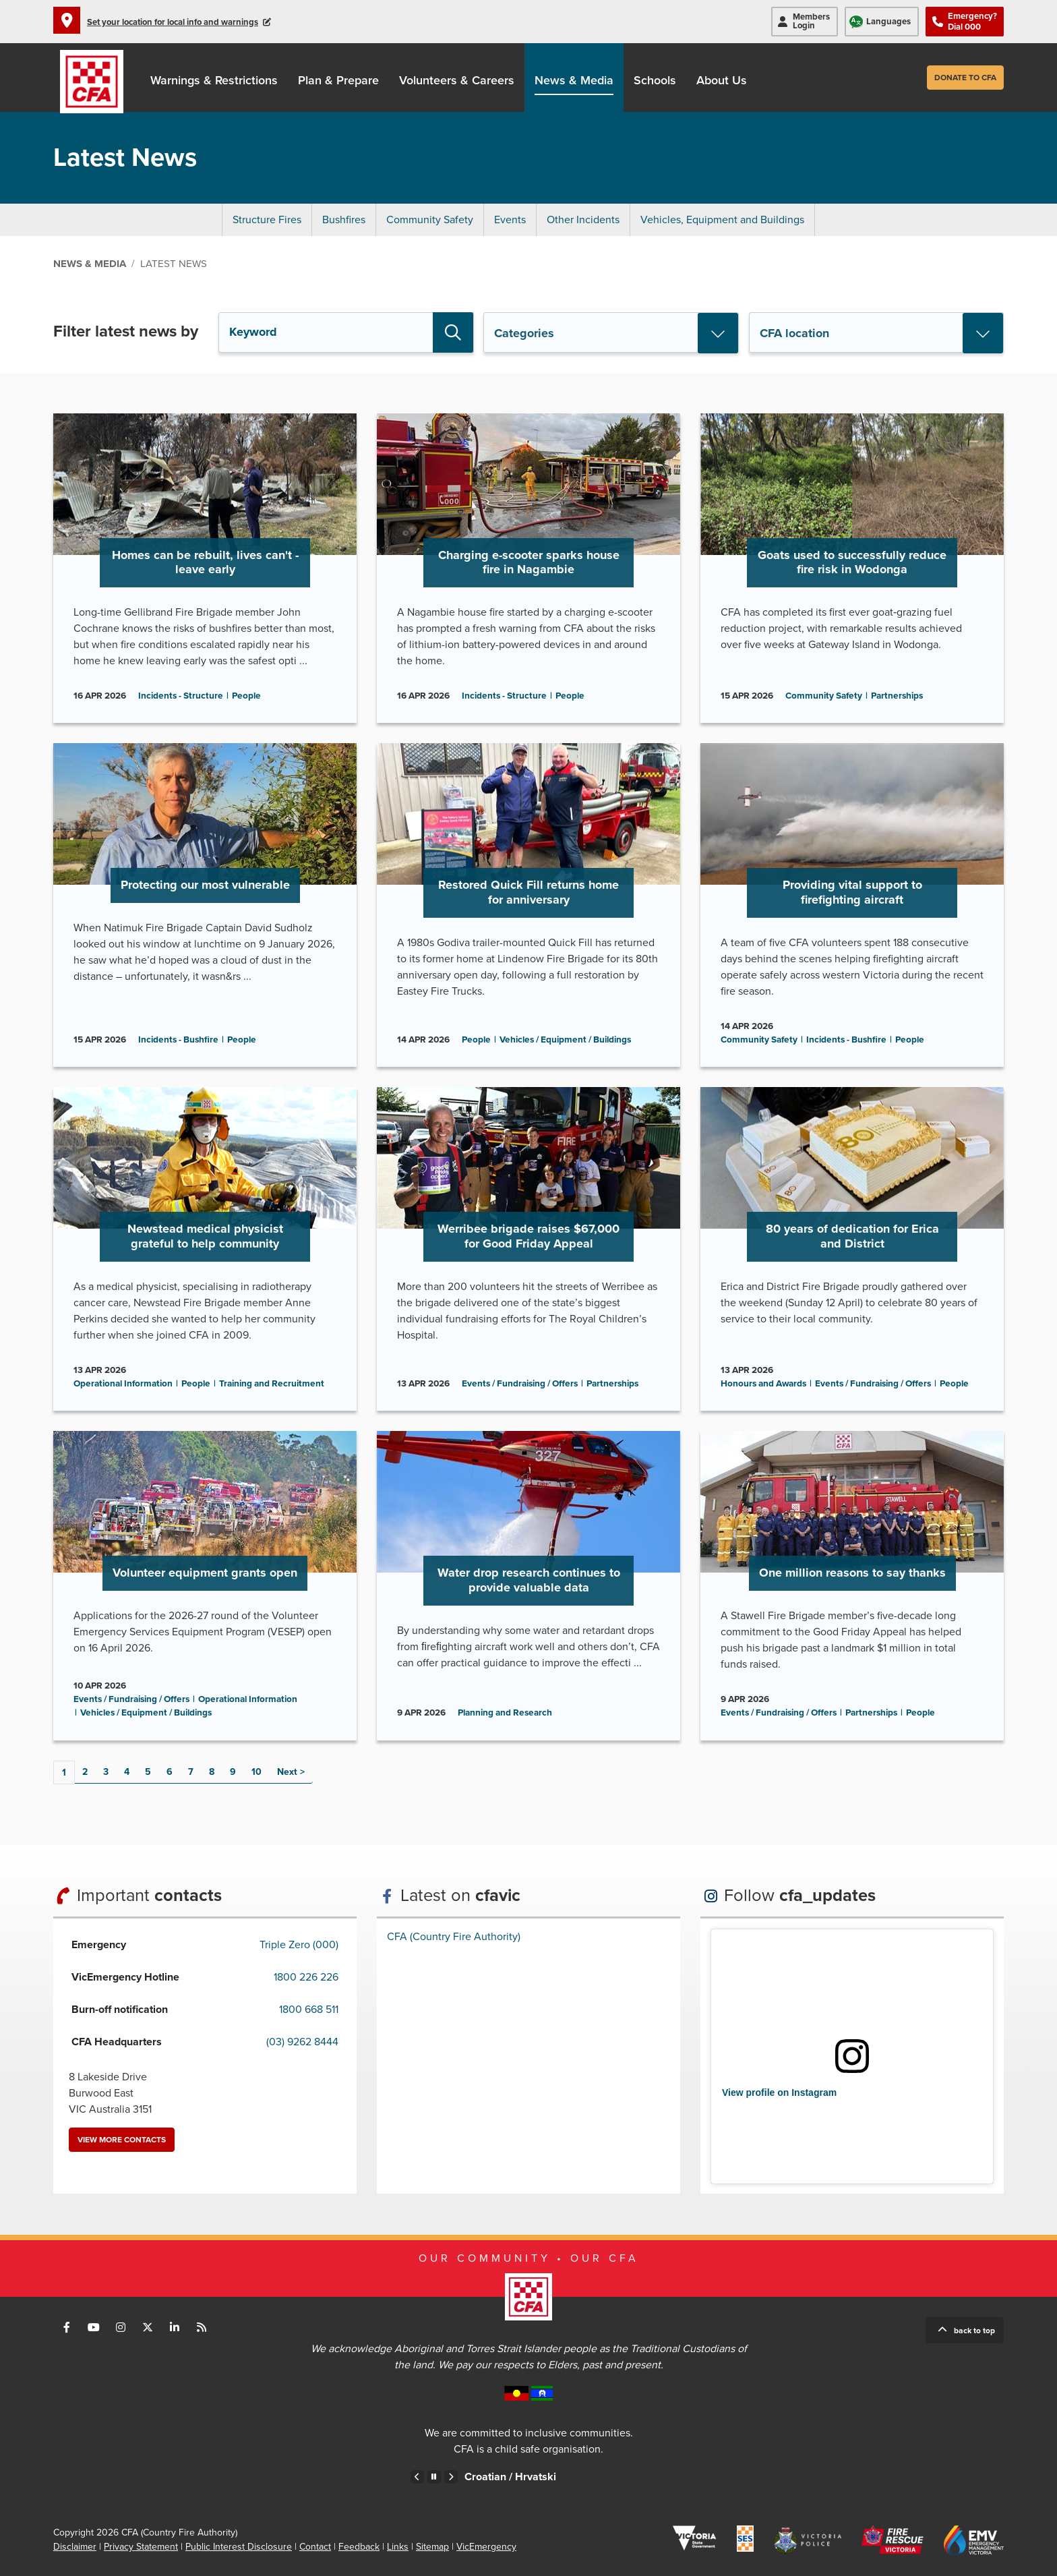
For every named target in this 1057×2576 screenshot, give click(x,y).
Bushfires (343, 220)
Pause (434, 2477)
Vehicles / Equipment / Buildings (565, 1039)
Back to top (974, 2330)
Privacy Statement (141, 2546)
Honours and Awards (763, 1383)
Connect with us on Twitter (148, 2327)
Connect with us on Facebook (67, 2327)
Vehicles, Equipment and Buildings (722, 220)
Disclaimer (74, 2546)
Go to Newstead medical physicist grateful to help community (205, 1249)
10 (256, 1772)
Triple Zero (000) (299, 1945)
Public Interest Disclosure (238, 2546)
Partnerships (897, 696)
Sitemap (432, 2546)
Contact (315, 2546)
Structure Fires (267, 220)
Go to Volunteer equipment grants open (205, 1585)
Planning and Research (505, 1712)
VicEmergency (486, 2546)
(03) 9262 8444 (302, 2042)
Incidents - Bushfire (178, 1039)
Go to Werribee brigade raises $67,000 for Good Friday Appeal (528, 1249)
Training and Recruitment (271, 1383)
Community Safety (429, 220)
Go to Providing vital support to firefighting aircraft (852, 905)
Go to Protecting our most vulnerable (205, 905)
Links (398, 2546)
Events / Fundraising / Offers (520, 1383)
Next (287, 1772)
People (246, 696)
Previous (417, 2477)
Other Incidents (583, 220)
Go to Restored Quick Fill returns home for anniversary (528, 905)
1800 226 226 (306, 1977)
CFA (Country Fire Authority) (453, 1936)
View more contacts (122, 2139)
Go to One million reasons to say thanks (852, 1585)
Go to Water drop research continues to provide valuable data (528, 1585)
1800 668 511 (308, 2009)
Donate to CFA (965, 77)
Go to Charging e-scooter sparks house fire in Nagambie (528, 568)
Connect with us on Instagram (121, 2327)
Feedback (359, 2546)
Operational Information (123, 1383)
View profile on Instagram (779, 2092)
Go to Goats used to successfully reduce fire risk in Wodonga (852, 568)
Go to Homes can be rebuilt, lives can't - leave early (205, 568)
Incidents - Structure (180, 696)
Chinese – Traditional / (519, 2477)
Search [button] (453, 332)
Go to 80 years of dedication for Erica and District (852, 1249)
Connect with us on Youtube (94, 2327)
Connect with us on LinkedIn (174, 2327)
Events (510, 220)
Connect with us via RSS (201, 2327)
